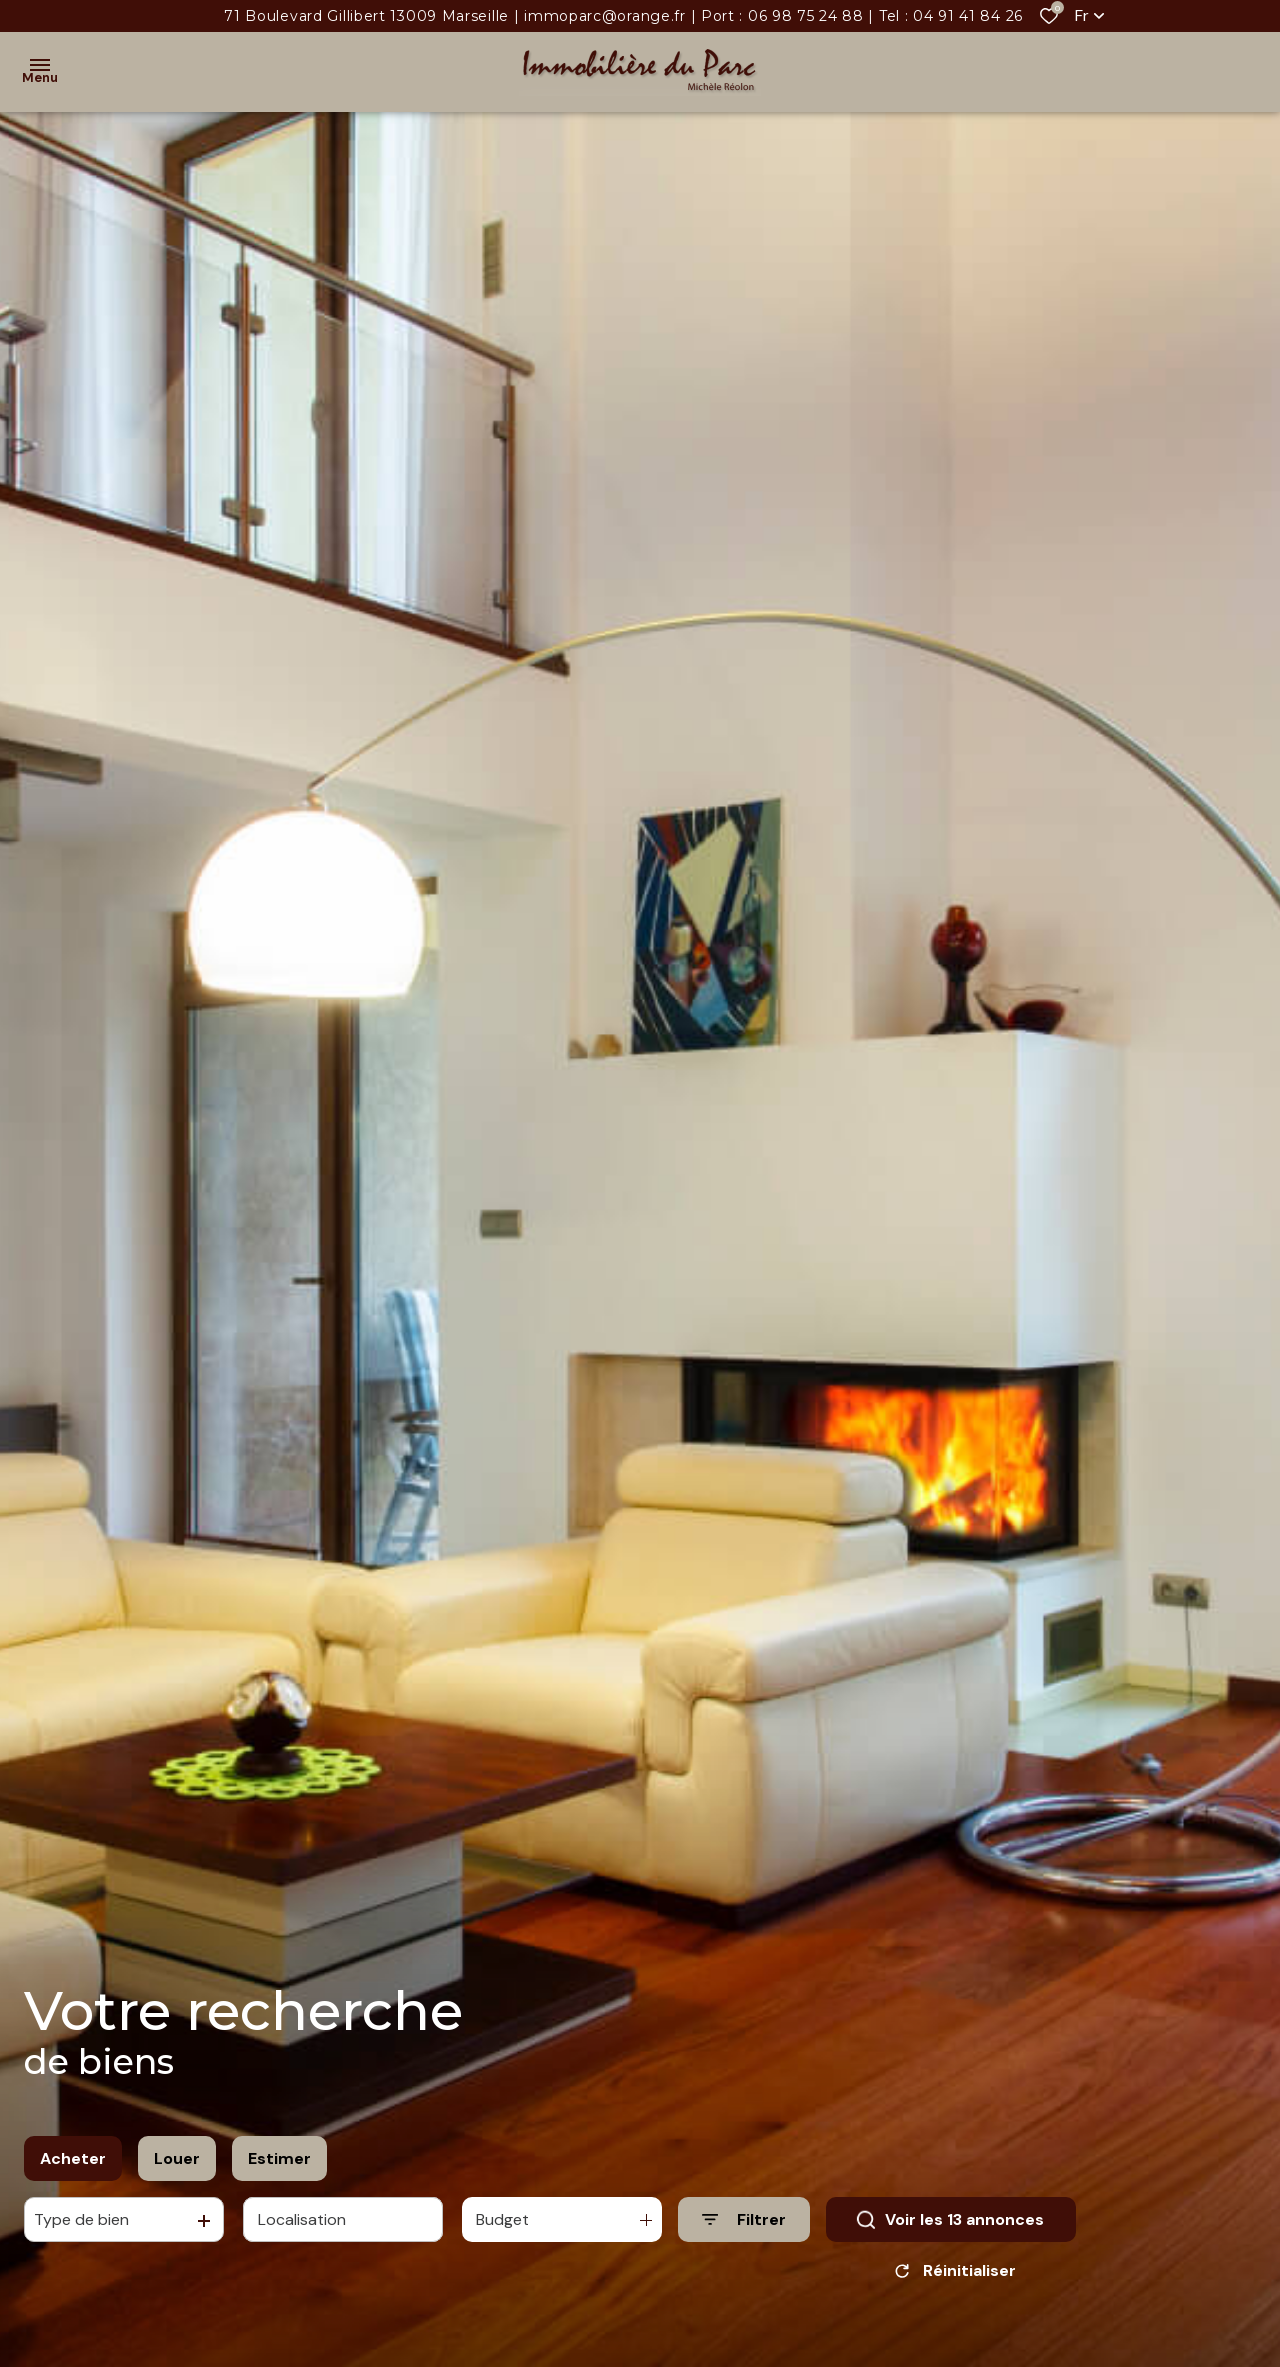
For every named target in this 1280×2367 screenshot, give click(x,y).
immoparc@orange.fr (605, 16)
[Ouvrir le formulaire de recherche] (744, 2219)
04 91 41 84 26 (968, 16)
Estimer (279, 2158)
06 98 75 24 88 (806, 16)
